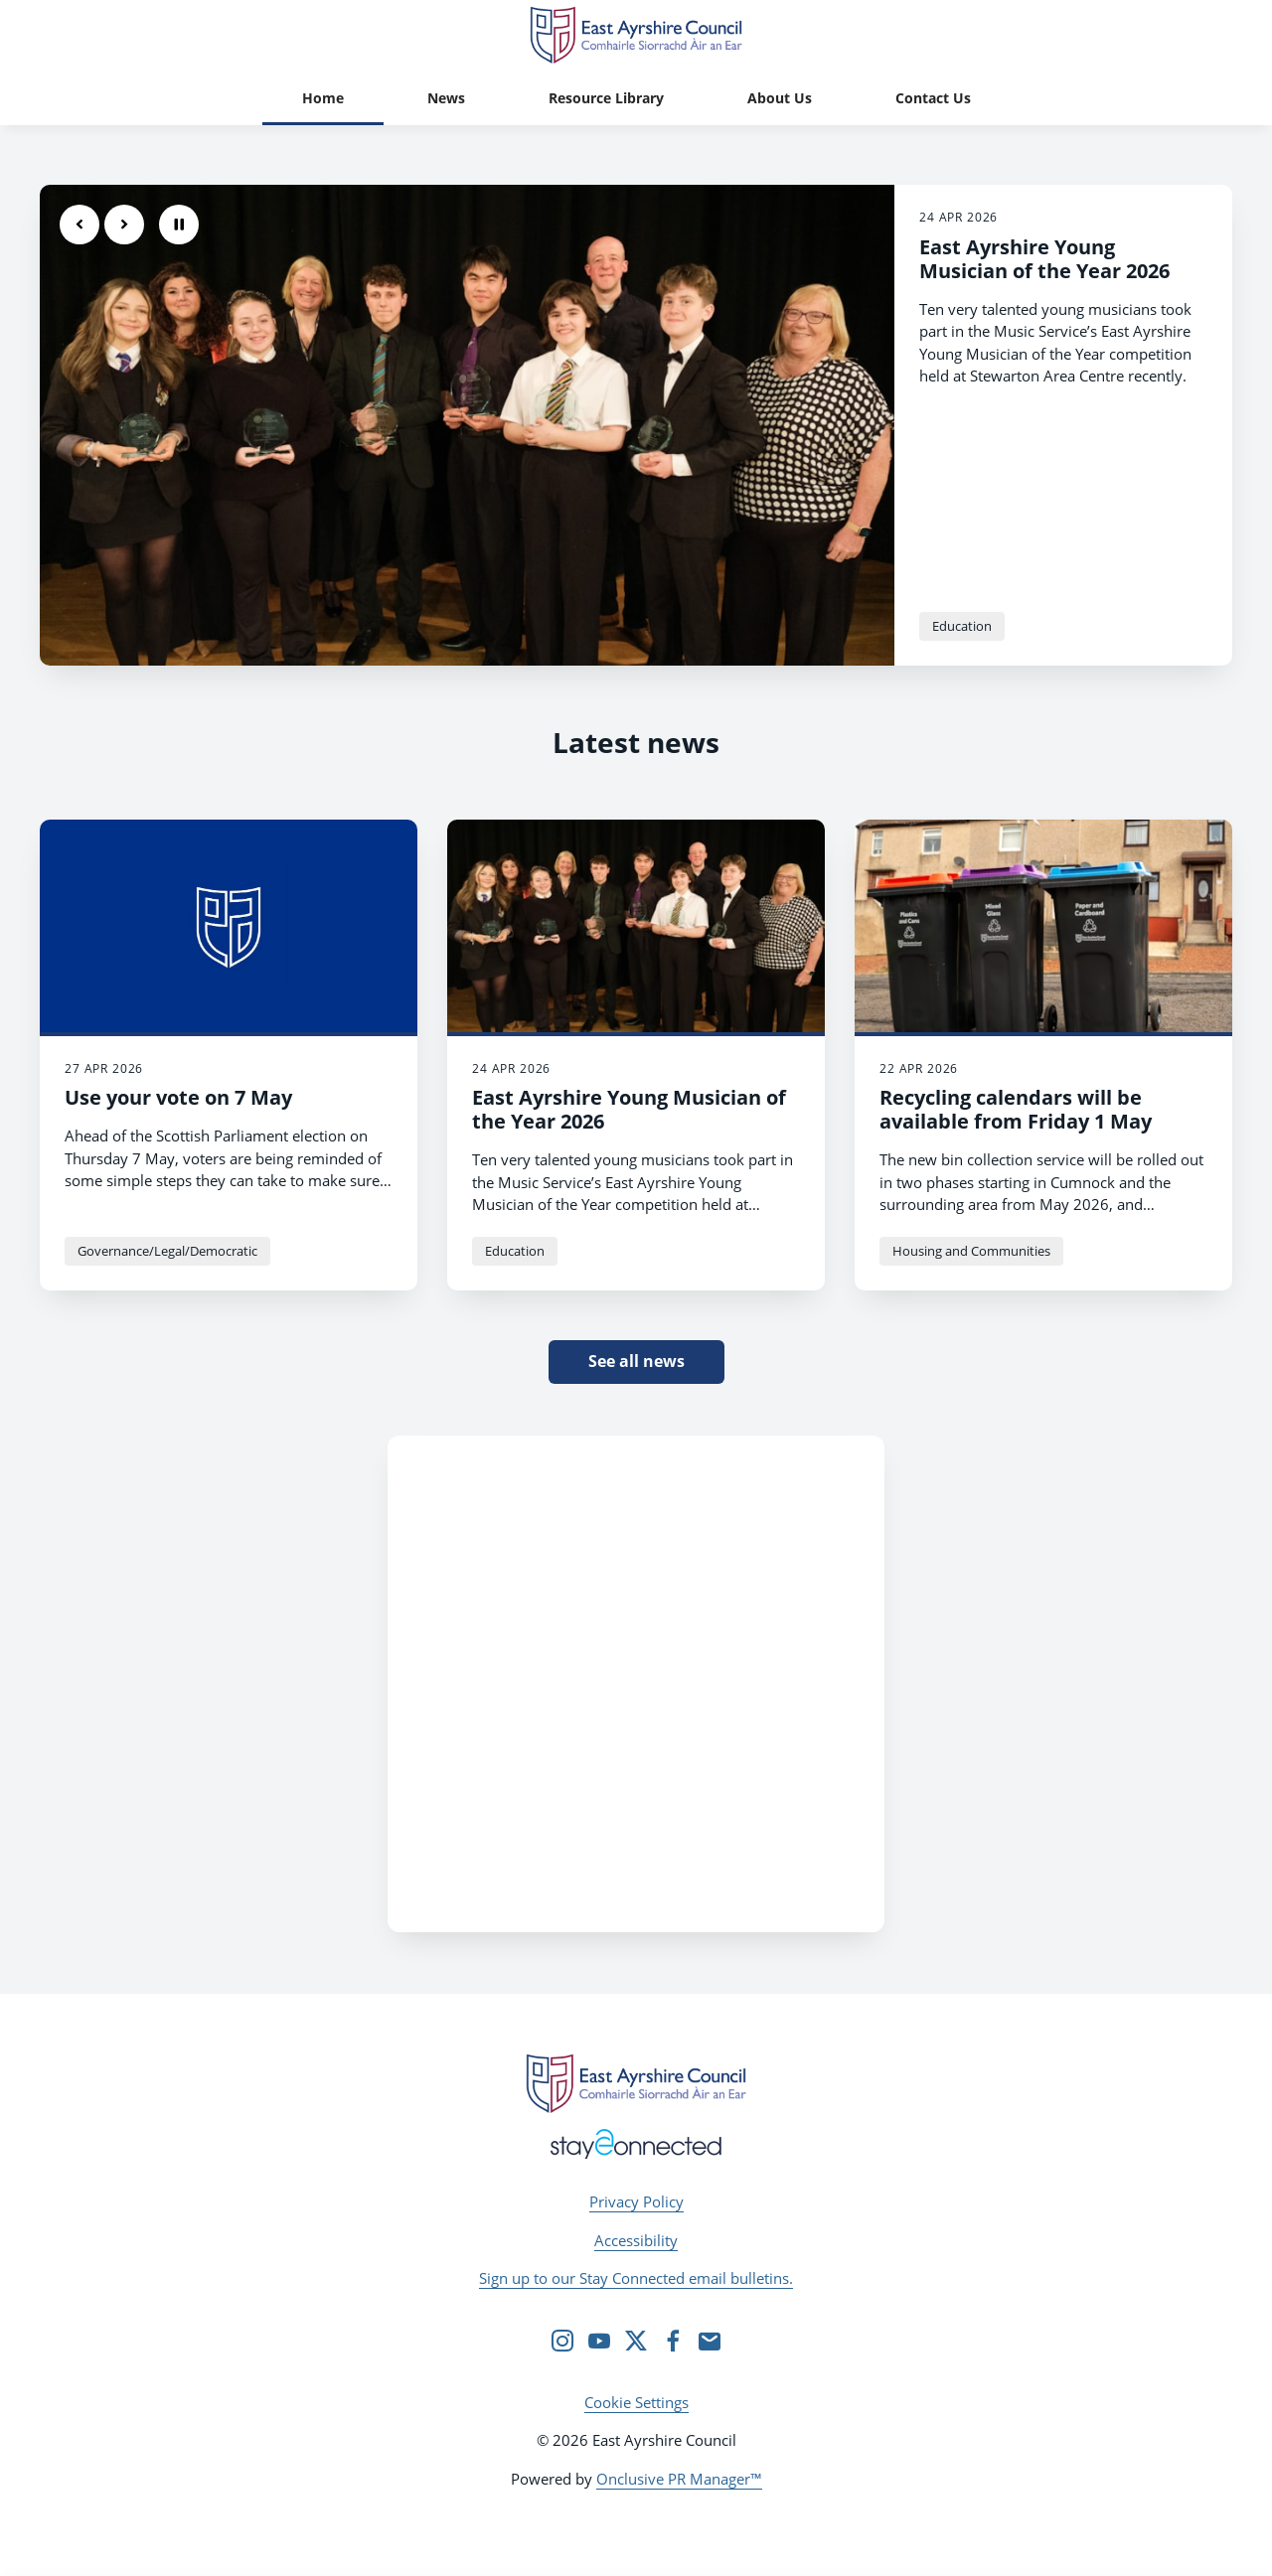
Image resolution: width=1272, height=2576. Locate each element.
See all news (636, 1361)
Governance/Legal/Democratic (167, 1251)
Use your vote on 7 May (178, 1097)
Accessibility (636, 2240)
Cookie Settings (636, 2402)
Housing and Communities (971, 1251)
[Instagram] (562, 2340)
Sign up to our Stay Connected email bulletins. (636, 2278)
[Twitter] (636, 2340)
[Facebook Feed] (636, 1684)
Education (962, 626)
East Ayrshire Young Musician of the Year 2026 (1044, 258)
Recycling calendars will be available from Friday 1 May (1015, 1109)
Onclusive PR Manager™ (679, 2479)
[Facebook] (673, 2340)
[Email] (709, 2340)
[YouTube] (599, 2340)
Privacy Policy (636, 2201)
